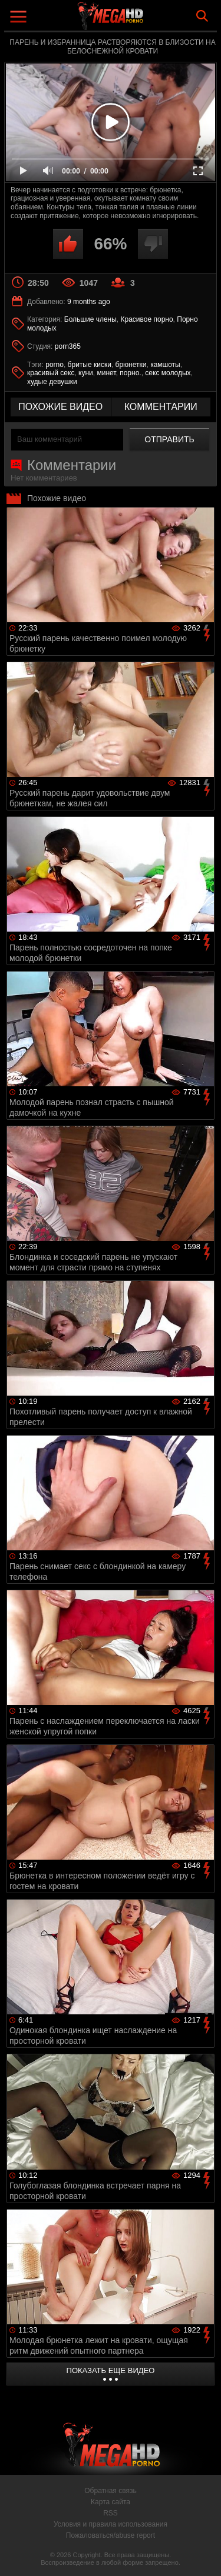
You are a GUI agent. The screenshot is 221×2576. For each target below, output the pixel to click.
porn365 (68, 346)
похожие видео (60, 407)
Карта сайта (110, 2502)
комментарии (160, 407)
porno (54, 365)
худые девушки (52, 382)
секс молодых (167, 373)
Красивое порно (147, 319)
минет (106, 373)
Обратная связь (110, 2491)
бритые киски (89, 365)
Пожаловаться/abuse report (110, 2535)
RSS (110, 2513)
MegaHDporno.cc (143, 20)
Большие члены (90, 319)
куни (85, 373)
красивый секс (50, 373)
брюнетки (131, 365)
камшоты (165, 365)
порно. (130, 373)
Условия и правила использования (110, 2524)
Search (202, 16)
